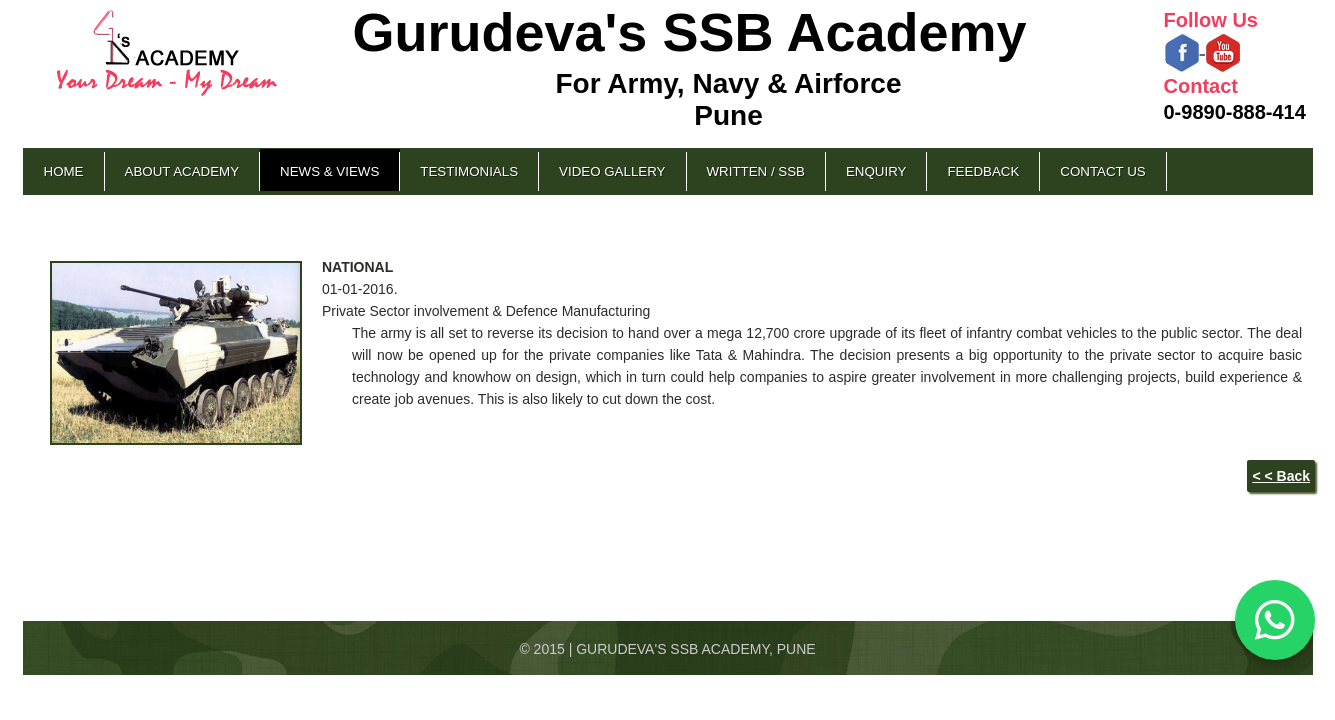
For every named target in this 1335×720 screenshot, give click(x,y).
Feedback (983, 171)
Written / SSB (756, 171)
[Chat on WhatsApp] (1275, 620)
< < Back (1281, 476)
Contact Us (1102, 171)
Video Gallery (612, 171)
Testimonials (469, 171)
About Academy (182, 171)
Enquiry (876, 171)
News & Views (329, 171)
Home (64, 171)
